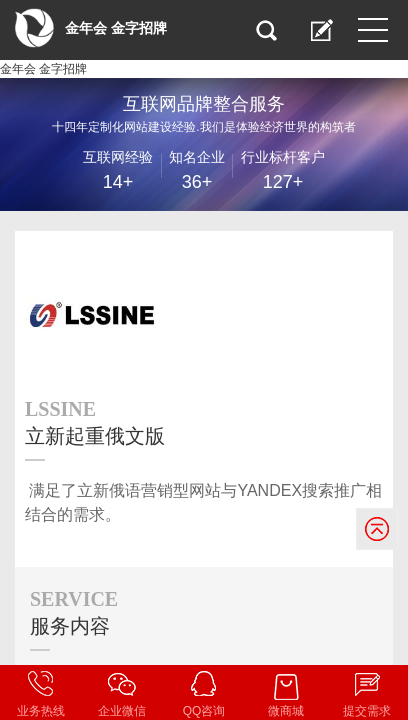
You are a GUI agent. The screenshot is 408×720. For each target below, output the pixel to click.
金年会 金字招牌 (43, 69)
